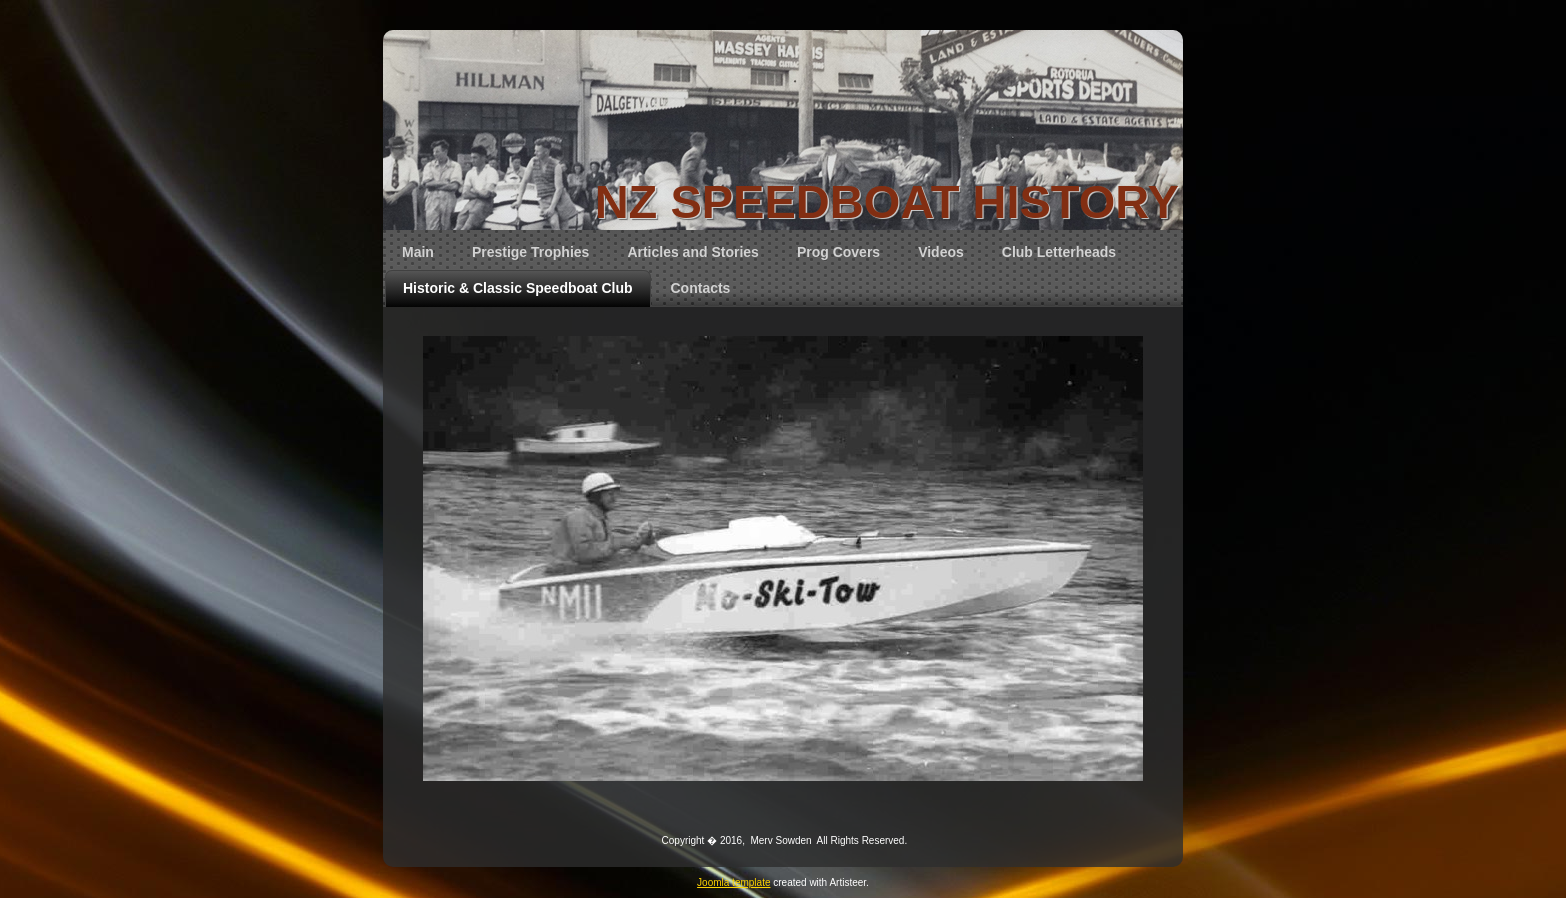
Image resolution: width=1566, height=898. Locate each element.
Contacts (701, 288)
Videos (941, 252)
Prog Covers (838, 252)
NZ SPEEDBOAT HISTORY (887, 201)
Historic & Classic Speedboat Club (518, 288)
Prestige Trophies (530, 252)
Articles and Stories (693, 252)
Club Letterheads (1059, 252)
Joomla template (733, 882)
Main (418, 252)
